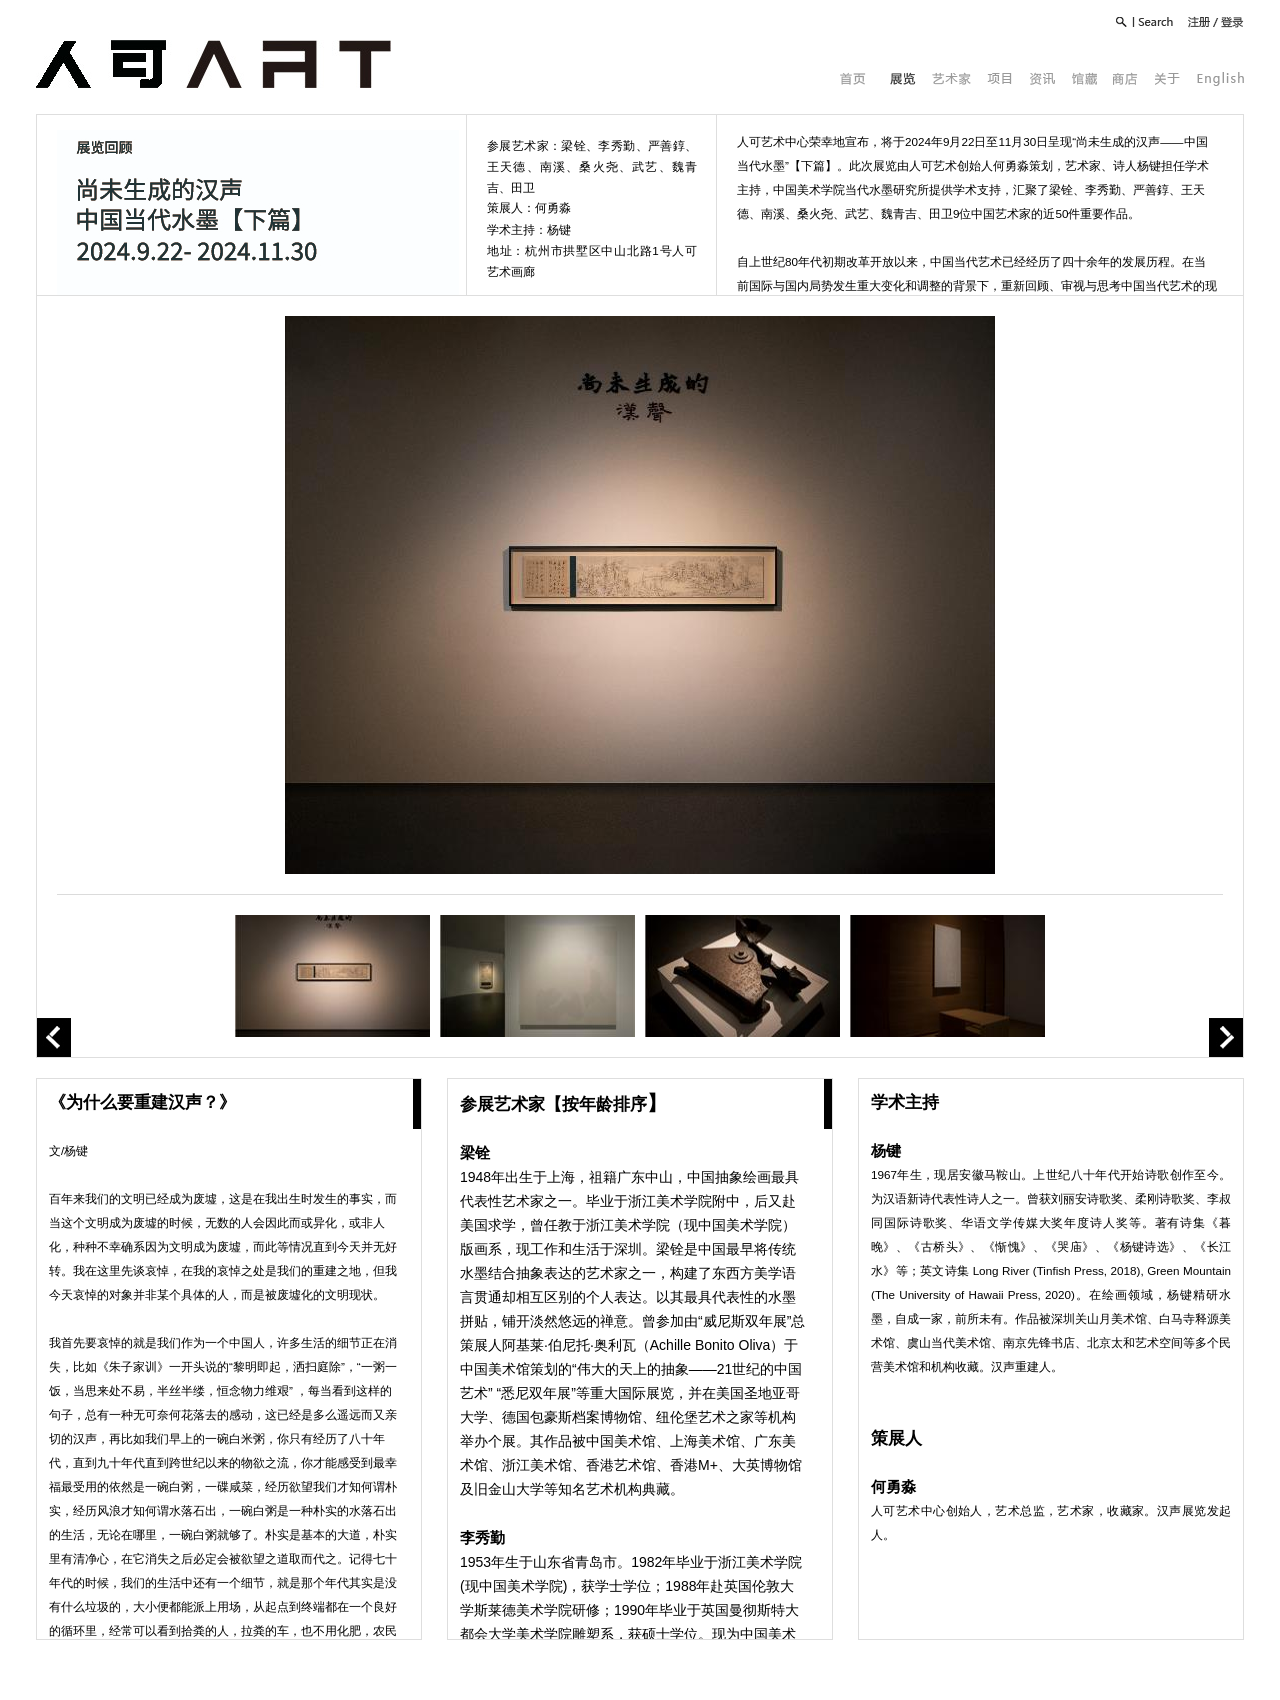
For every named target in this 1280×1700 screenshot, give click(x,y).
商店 (1126, 79)
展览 (903, 79)
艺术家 (951, 79)
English (1220, 79)
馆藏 (1084, 79)
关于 (1168, 79)
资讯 (1042, 79)
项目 (1000, 79)
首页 (853, 79)
